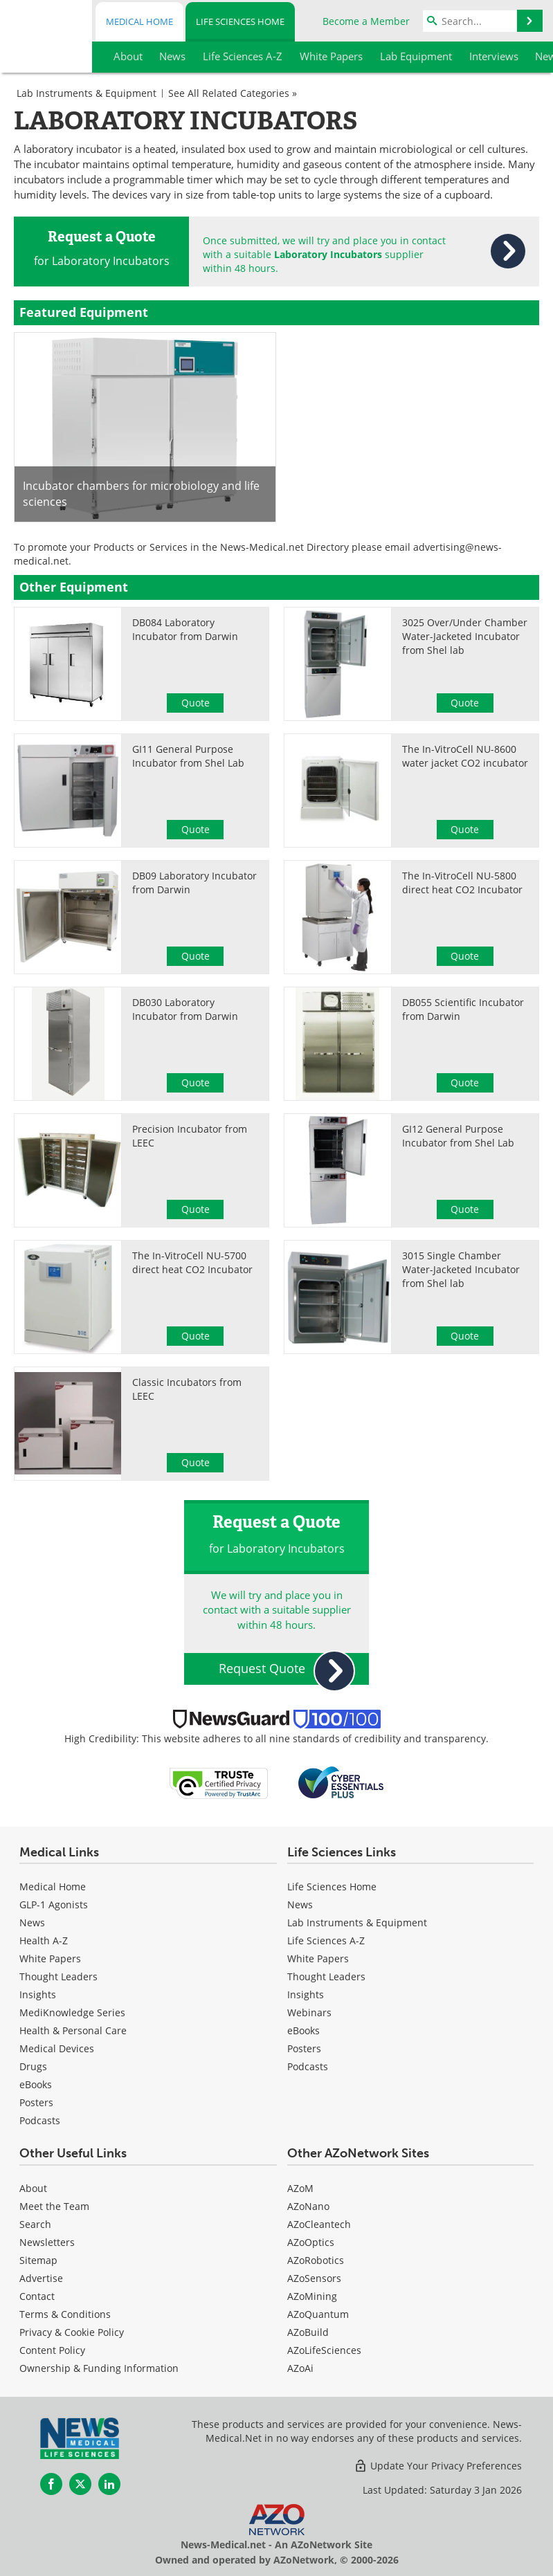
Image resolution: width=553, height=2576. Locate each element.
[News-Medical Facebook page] (51, 2484)
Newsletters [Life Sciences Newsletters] (47, 2242)
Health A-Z (43, 1940)
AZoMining (312, 2296)
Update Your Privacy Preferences (438, 2465)
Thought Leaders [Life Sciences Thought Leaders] (326, 1976)
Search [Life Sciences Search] (35, 2224)
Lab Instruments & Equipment (86, 93)
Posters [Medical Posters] (36, 2102)
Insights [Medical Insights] (37, 1994)
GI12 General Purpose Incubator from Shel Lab (458, 1135)
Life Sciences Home (240, 21)
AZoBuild (308, 2332)
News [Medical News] (32, 1922)
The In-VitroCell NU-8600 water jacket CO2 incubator (465, 755)
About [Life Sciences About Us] (33, 2188)
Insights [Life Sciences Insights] (305, 1994)
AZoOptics (310, 2242)
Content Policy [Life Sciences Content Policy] (52, 2350)
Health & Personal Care (73, 2030)
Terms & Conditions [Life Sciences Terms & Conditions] (65, 2314)
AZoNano (308, 2206)
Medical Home (139, 21)
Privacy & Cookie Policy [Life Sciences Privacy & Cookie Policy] (71, 2332)
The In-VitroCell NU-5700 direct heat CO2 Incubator (192, 1262)
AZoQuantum (318, 2314)
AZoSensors (314, 2278)
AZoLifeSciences (324, 2350)
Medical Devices (56, 2048)
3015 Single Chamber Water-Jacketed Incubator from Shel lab (461, 1269)
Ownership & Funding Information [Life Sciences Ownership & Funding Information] (99, 2368)
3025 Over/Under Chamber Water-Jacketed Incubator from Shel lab (464, 636)
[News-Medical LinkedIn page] (109, 2484)
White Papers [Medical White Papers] (50, 1958)
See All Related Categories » (232, 93)
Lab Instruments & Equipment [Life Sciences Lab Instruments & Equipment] (357, 1922)
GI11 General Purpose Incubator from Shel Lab (188, 755)
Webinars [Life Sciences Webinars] (309, 2012)
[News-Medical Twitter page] (80, 2484)
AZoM (300, 2188)
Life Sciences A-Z (326, 1940)
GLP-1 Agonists (53, 1904)
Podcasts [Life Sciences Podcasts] (307, 2066)
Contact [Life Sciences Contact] (37, 2296)
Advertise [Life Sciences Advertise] (41, 2278)
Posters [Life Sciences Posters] (304, 2048)
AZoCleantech (319, 2224)
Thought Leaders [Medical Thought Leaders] (58, 1976)
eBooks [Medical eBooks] (35, 2084)
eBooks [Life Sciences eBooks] (303, 2030)
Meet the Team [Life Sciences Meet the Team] (54, 2206)
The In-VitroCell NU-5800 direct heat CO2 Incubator (462, 882)
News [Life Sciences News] (300, 1904)
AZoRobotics (315, 2260)
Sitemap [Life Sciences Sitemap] (38, 2260)
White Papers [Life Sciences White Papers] (318, 1958)
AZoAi (300, 2368)
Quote (195, 702)
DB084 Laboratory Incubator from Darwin (185, 629)
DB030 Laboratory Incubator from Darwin (185, 1009)
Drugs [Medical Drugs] (33, 2066)
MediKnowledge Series (72, 2012)
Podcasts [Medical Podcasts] (39, 2120)
